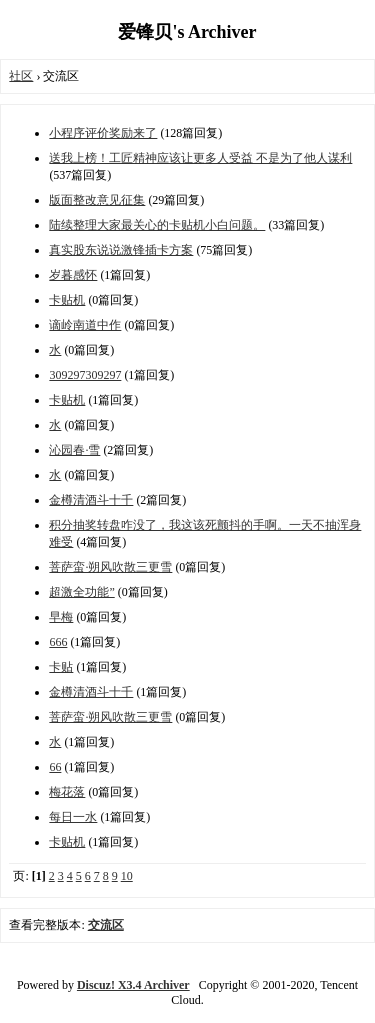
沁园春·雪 (74, 450)
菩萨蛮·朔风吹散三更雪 (110, 567)
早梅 (61, 617)
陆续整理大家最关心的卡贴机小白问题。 (157, 225)
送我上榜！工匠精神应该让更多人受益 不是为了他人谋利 (200, 158)
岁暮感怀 (73, 275)
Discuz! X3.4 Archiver (133, 985)
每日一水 (73, 817)
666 (58, 642)
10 (127, 876)
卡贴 (61, 667)
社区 (21, 76)
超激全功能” (81, 592)
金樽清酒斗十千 (91, 500)
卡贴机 (67, 300)
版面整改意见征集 (97, 200)
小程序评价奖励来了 (103, 133)
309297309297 (85, 375)
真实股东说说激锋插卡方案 (121, 250)
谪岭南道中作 (85, 325)
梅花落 (67, 792)
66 (55, 767)
